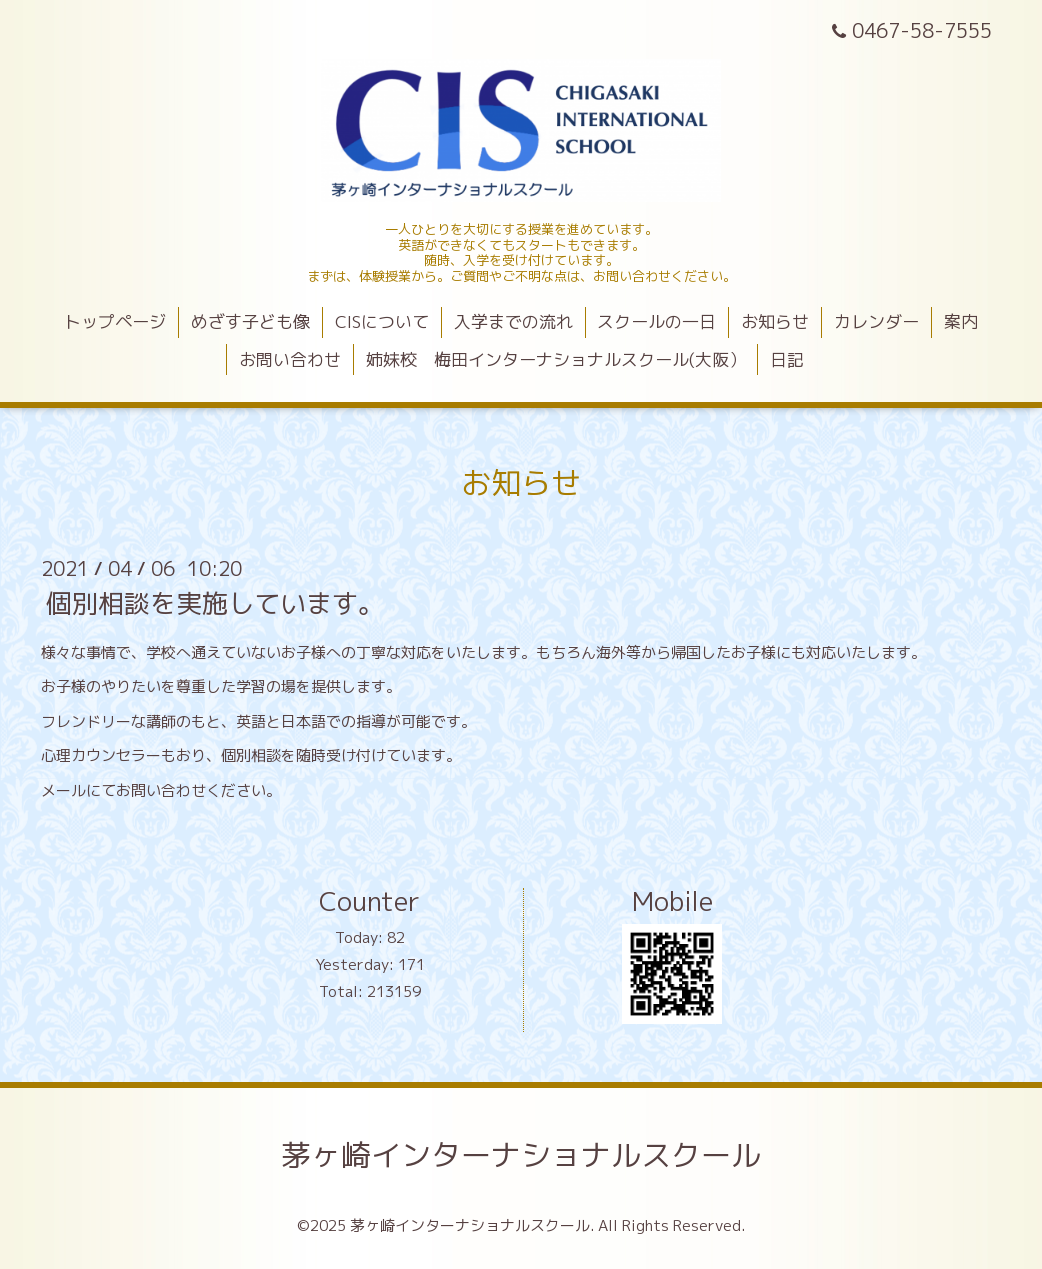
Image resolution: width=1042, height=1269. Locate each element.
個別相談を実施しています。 (215, 603)
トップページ (115, 321)
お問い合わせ (290, 359)
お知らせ (775, 321)
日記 (787, 359)
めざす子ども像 (250, 321)
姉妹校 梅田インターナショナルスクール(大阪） (556, 359)
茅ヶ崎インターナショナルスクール (521, 1155)
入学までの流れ (513, 321)
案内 (961, 321)
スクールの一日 (656, 321)
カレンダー (876, 321)
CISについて (382, 321)
